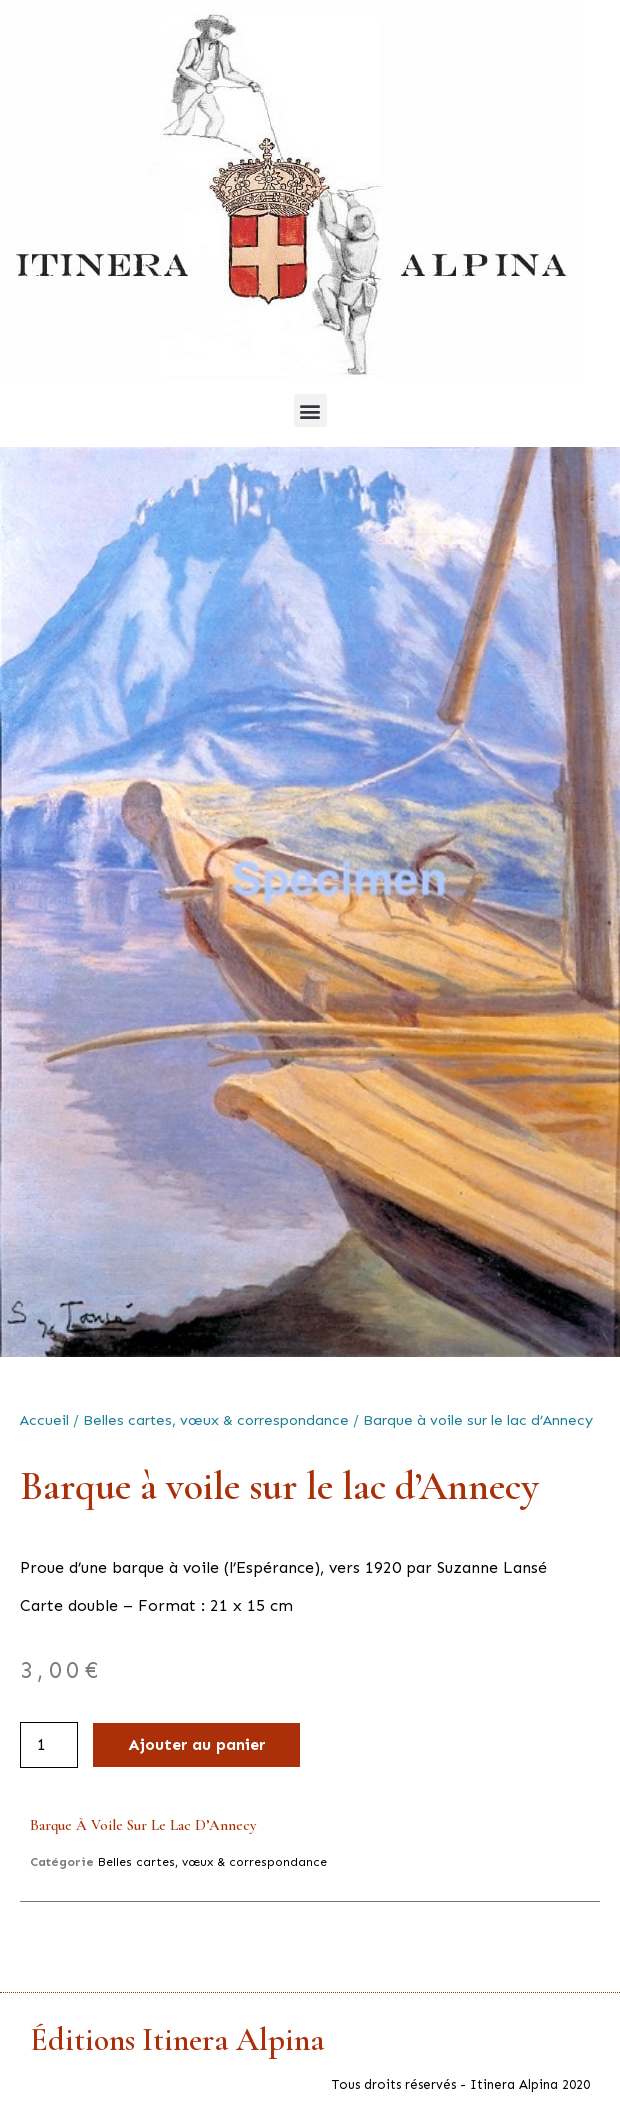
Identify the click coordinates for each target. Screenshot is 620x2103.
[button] (310, 410)
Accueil (44, 1420)
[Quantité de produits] (49, 1745)
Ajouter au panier (196, 1744)
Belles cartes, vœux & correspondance (216, 1420)
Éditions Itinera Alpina (177, 2039)
